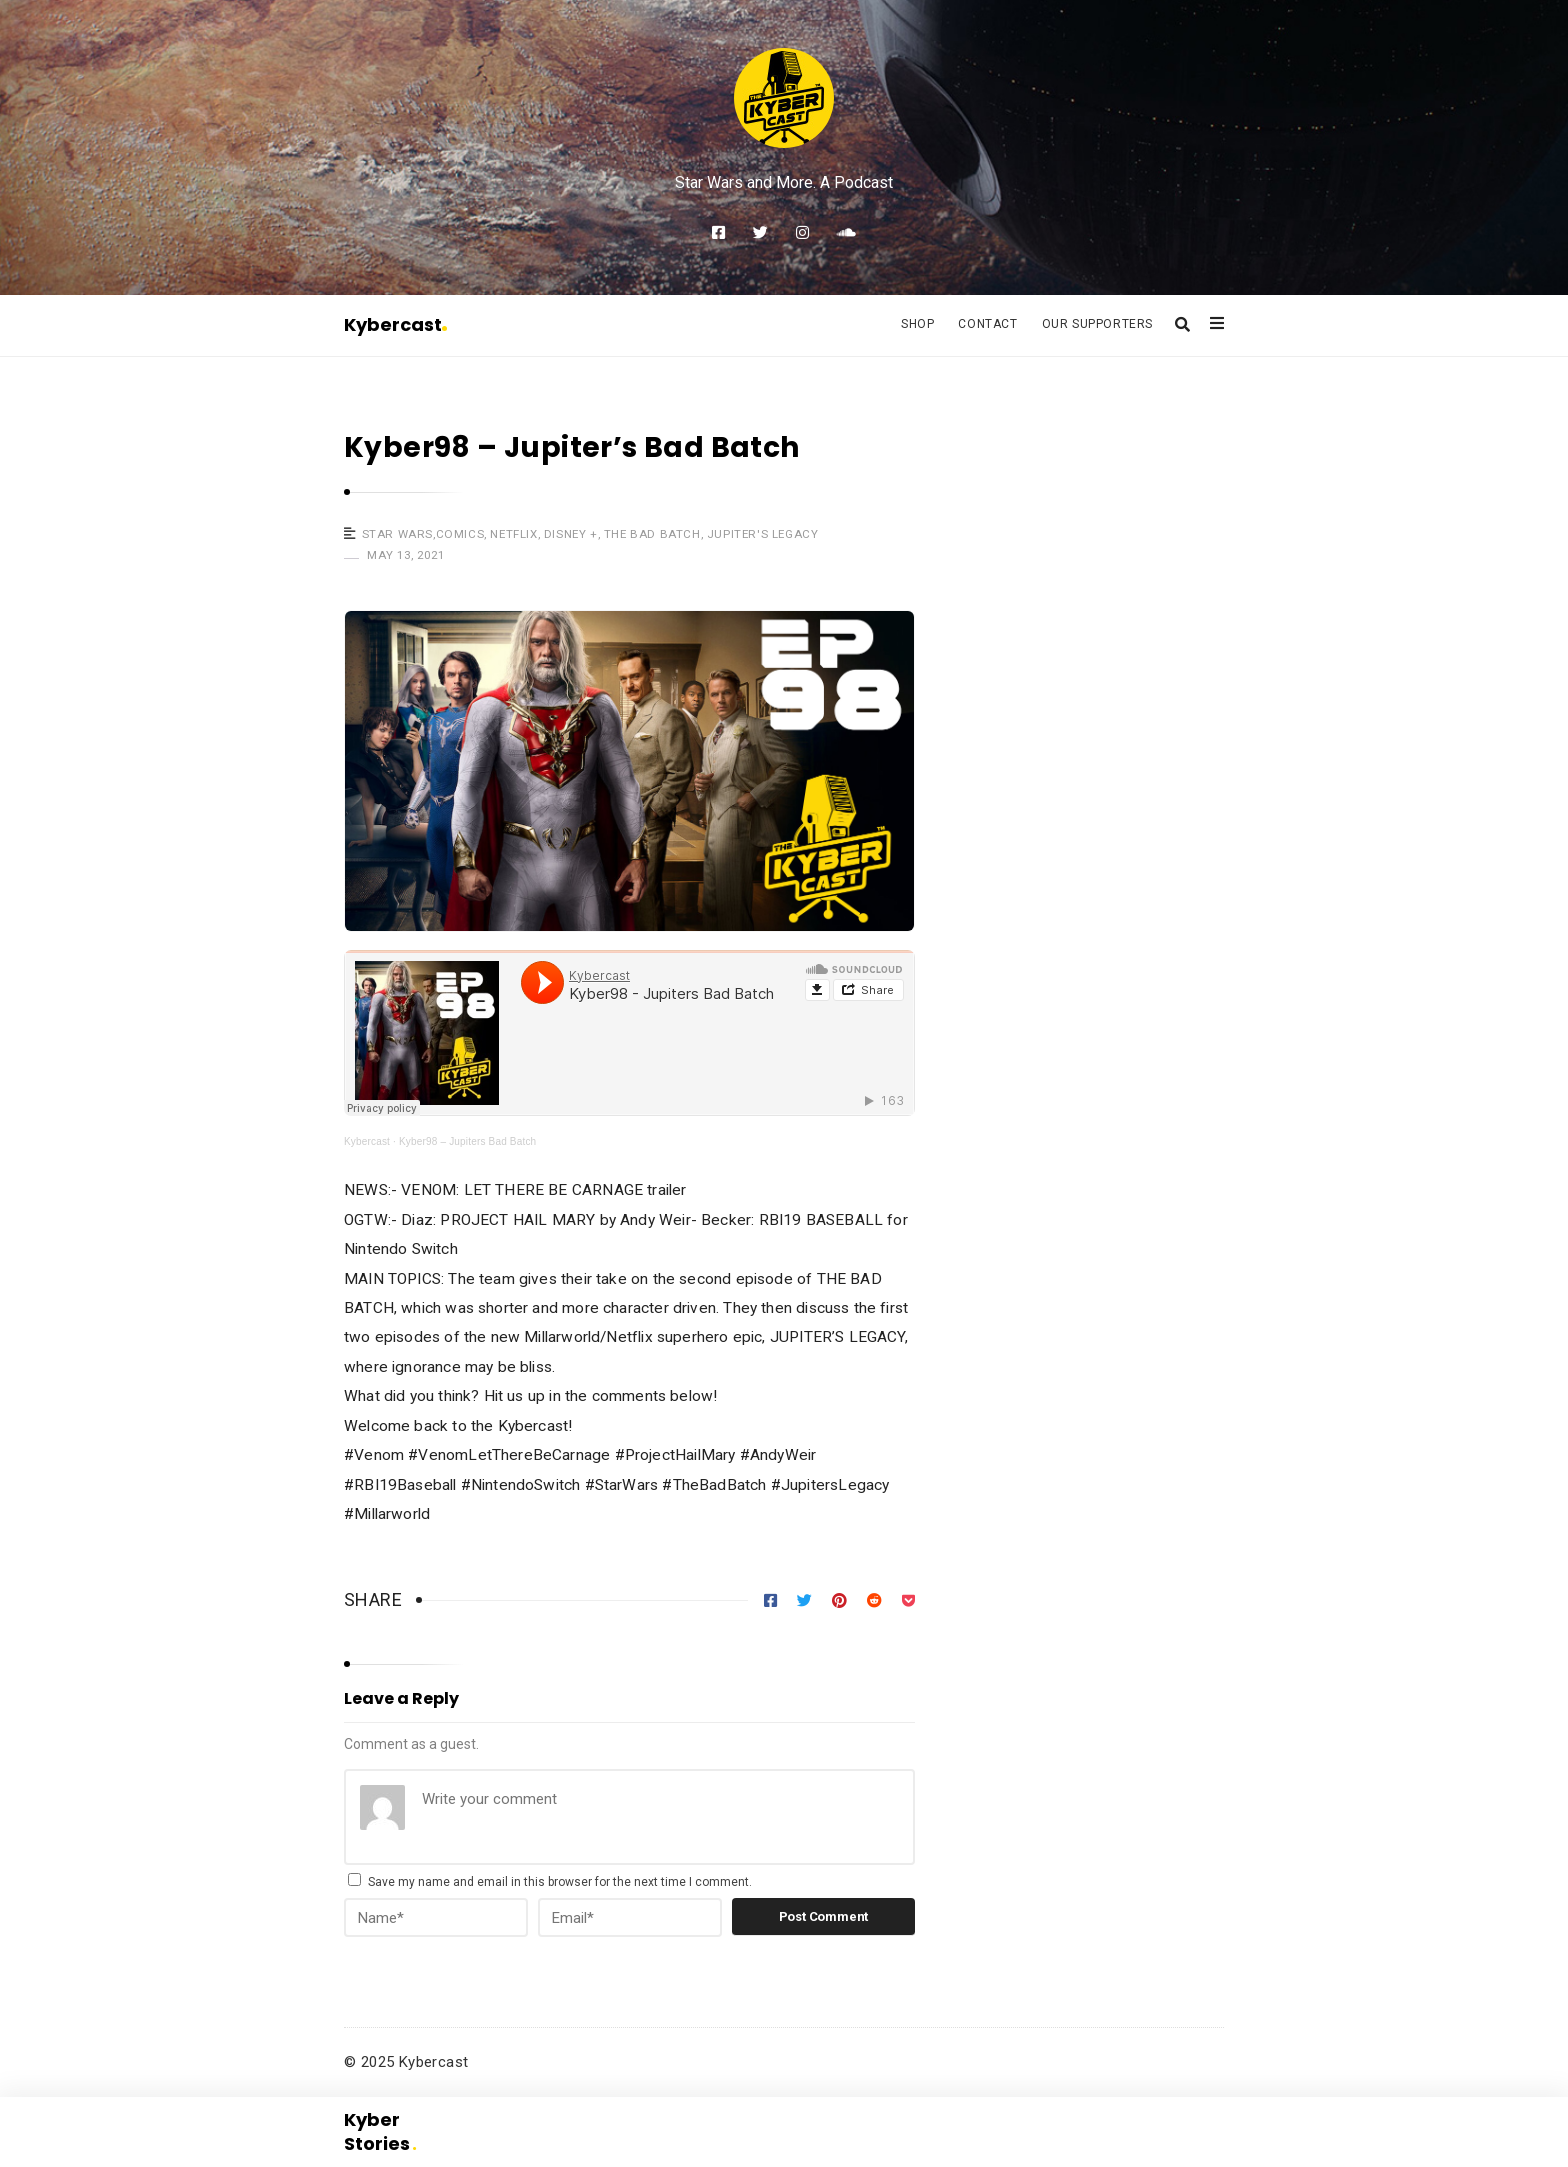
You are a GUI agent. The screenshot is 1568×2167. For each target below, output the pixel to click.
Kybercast (395, 324)
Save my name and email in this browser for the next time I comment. (560, 1882)
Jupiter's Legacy (763, 534)
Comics (460, 534)
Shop (917, 324)
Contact (987, 324)
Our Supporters (1097, 324)
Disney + (571, 534)
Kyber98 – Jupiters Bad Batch (467, 1141)
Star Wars (397, 534)
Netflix (513, 534)
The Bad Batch (652, 534)
